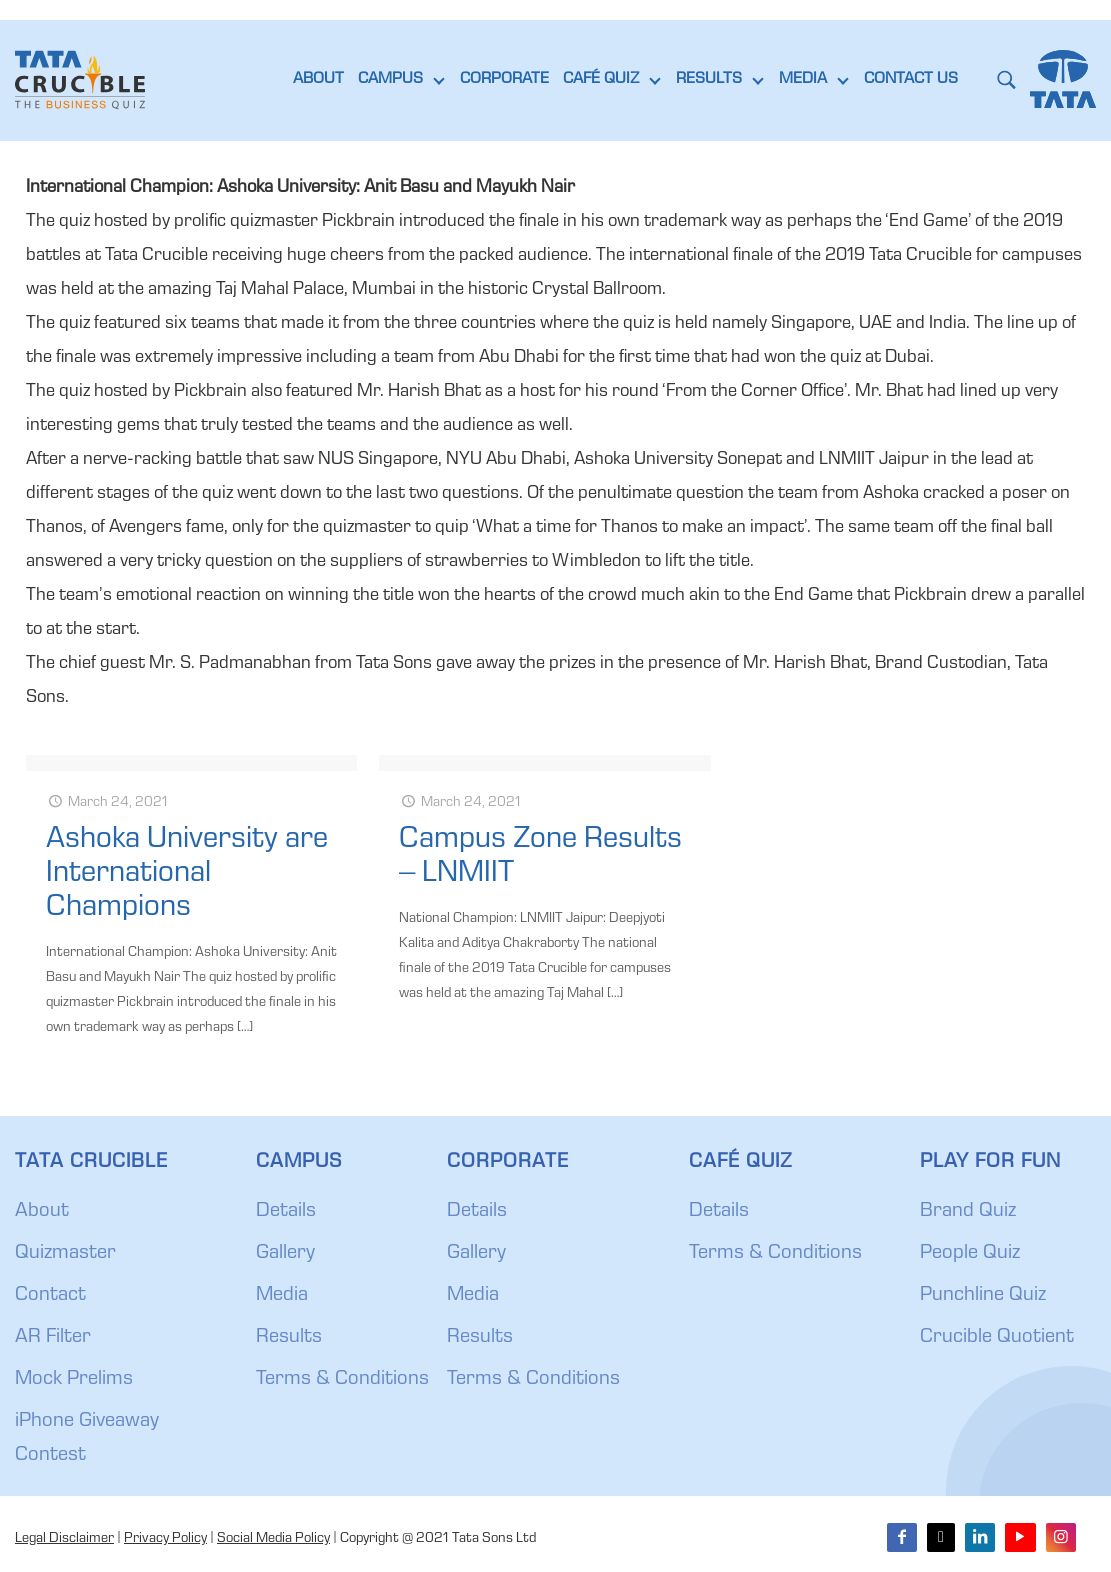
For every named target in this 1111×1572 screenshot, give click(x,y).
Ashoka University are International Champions (187, 875)
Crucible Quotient (997, 1338)
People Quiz (970, 1254)
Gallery (285, 1254)
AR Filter (53, 1338)
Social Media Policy (273, 1539)
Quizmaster (65, 1254)
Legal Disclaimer (64, 1539)
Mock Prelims (74, 1380)
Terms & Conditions (342, 1380)
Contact (50, 1296)
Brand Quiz (968, 1212)
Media (282, 1296)
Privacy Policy (165, 1539)
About (42, 1212)
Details (286, 1212)
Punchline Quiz (983, 1296)
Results (289, 1338)
